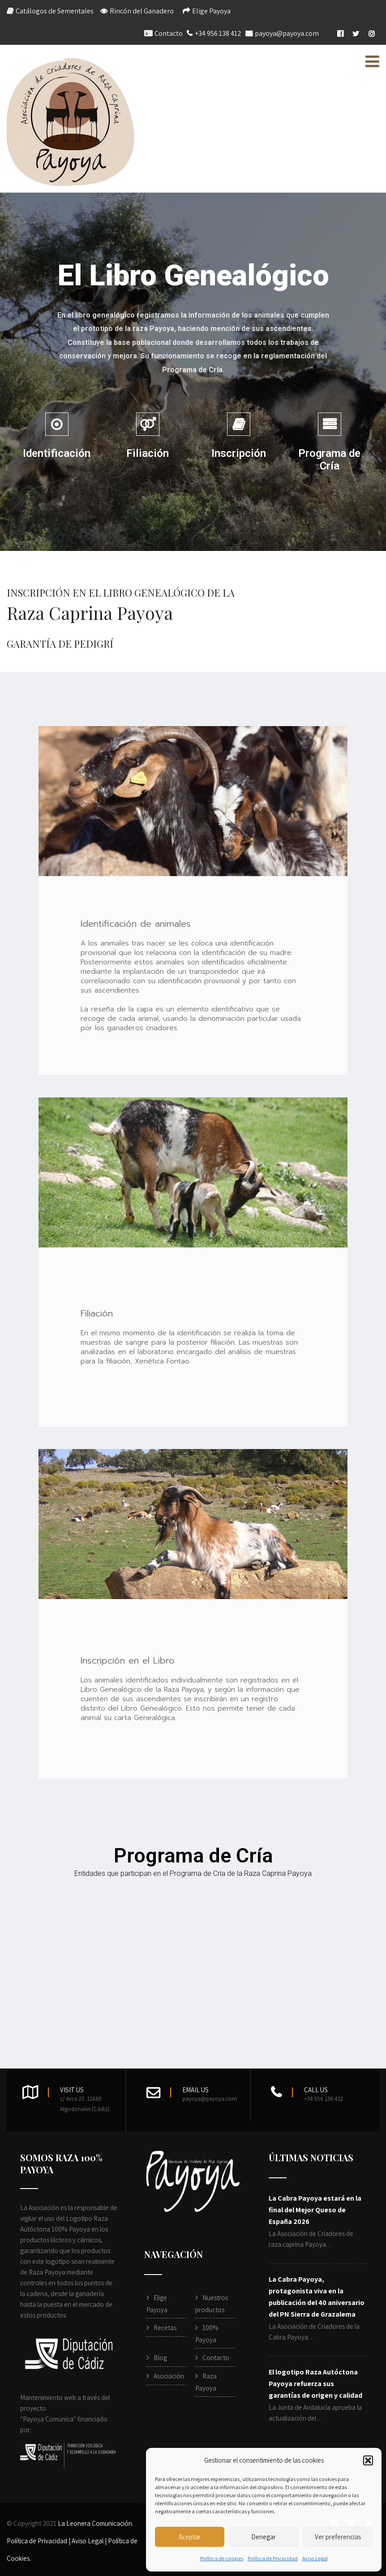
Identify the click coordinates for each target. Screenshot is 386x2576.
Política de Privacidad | (39, 2541)
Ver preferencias (338, 2537)
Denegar (263, 2537)
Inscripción (238, 453)
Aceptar (190, 2537)
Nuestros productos (211, 2303)
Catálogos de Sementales (55, 11)
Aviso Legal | (90, 2541)
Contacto (168, 33)
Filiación (147, 453)
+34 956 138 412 (218, 33)
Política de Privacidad (273, 2558)
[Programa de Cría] (329, 424)
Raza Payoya (206, 2382)
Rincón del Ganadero (142, 11)
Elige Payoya (211, 11)
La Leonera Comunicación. (95, 2523)
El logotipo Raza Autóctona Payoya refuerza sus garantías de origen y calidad (315, 2383)
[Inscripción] (238, 424)
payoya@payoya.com (287, 33)
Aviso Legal (315, 2558)
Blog (160, 2357)
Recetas (165, 2327)
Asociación (169, 2376)
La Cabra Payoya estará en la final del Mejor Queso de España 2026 (315, 2209)
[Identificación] (57, 424)
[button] (368, 2460)
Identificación (56, 453)
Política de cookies (221, 2558)
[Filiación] (147, 424)
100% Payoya (207, 2333)
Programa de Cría (329, 459)
